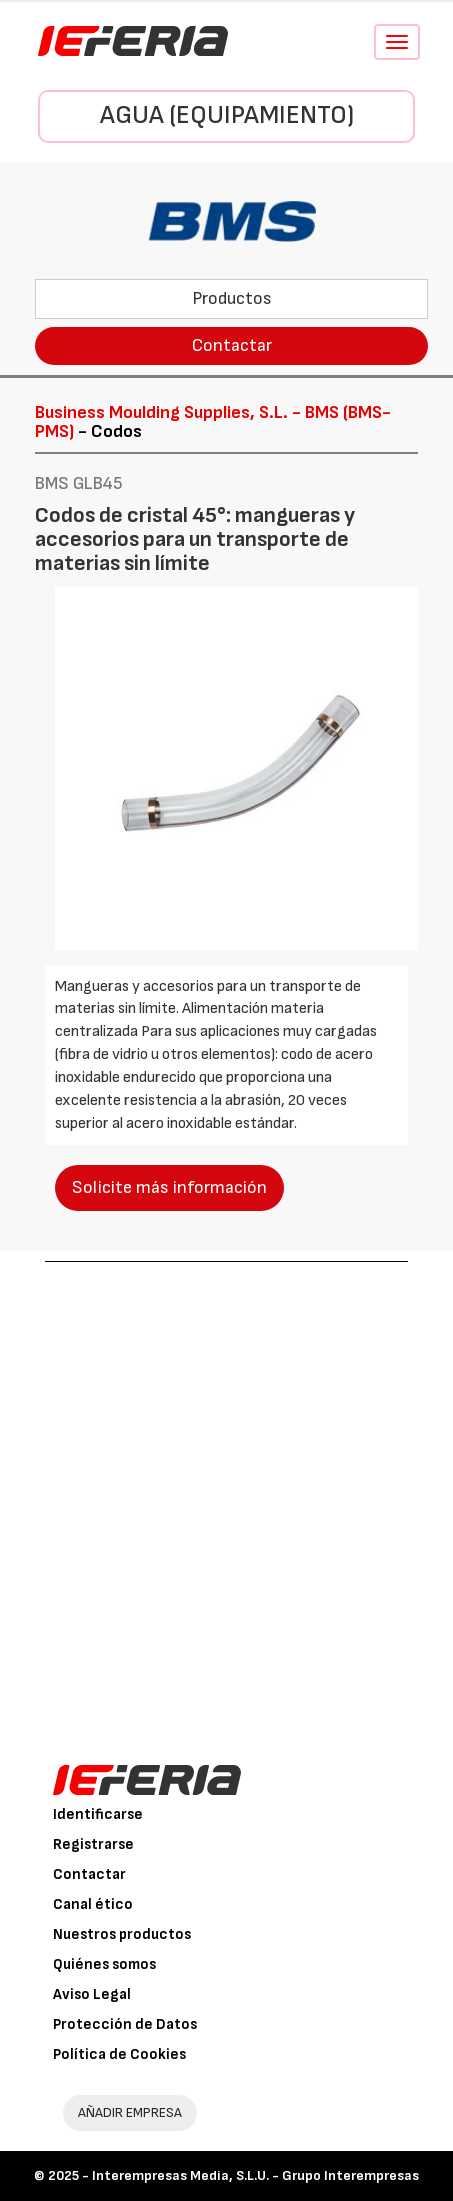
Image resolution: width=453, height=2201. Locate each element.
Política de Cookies (119, 2054)
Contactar (232, 345)
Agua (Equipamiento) (227, 115)
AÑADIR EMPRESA (130, 2112)
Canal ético (93, 1904)
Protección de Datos (125, 2024)
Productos (232, 298)
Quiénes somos (104, 1964)
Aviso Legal (92, 1994)
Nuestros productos (122, 1934)
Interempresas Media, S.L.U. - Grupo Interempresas (255, 2175)
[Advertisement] (226, 1498)
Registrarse (93, 1844)
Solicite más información (169, 1187)
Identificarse (98, 1814)
